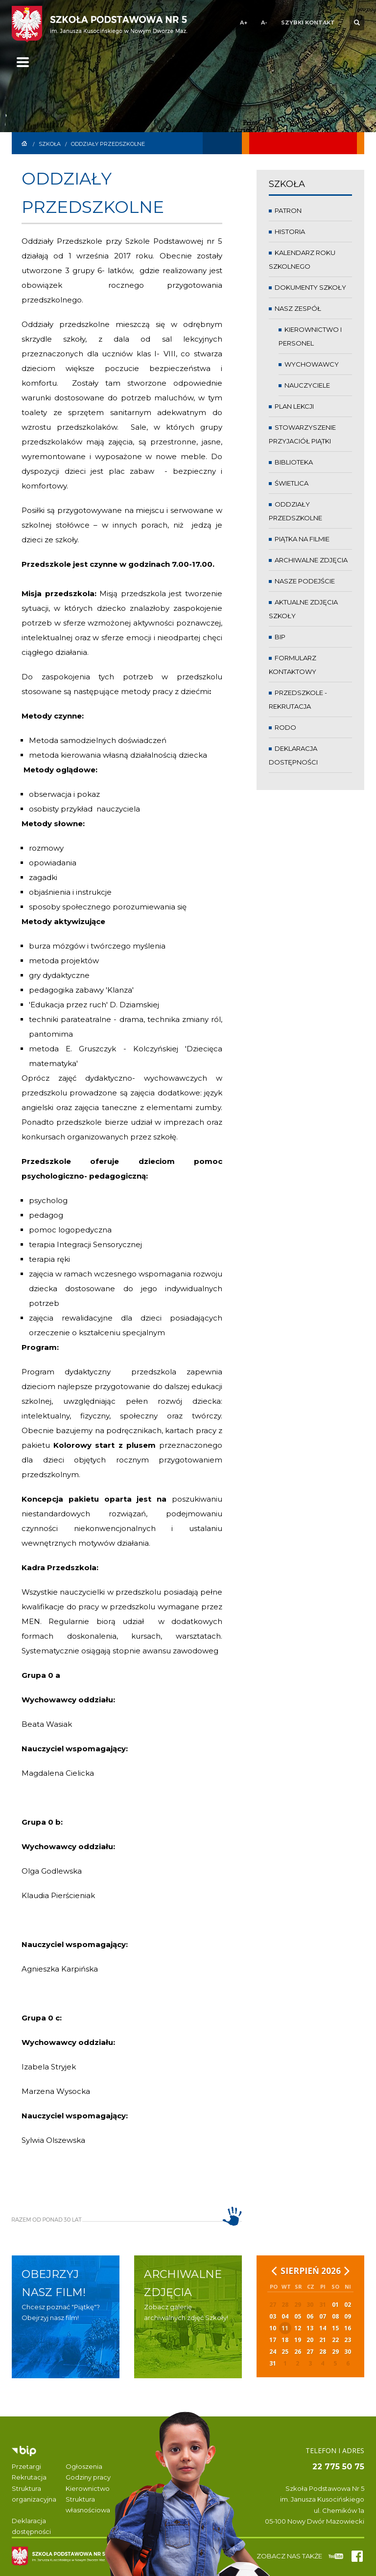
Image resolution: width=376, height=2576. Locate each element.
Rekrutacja (29, 2477)
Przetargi (26, 2466)
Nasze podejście (302, 581)
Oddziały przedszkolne (108, 143)
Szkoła (50, 143)
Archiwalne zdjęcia (308, 560)
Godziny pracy (88, 2477)
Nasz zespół (295, 308)
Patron (285, 210)
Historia (287, 231)
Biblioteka (291, 462)
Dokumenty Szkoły (307, 287)
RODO (282, 727)
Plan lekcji (291, 406)
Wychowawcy (309, 364)
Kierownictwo (88, 2488)
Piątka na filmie (299, 539)
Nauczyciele (304, 385)
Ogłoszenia (84, 2466)
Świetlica (288, 483)
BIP (277, 637)
